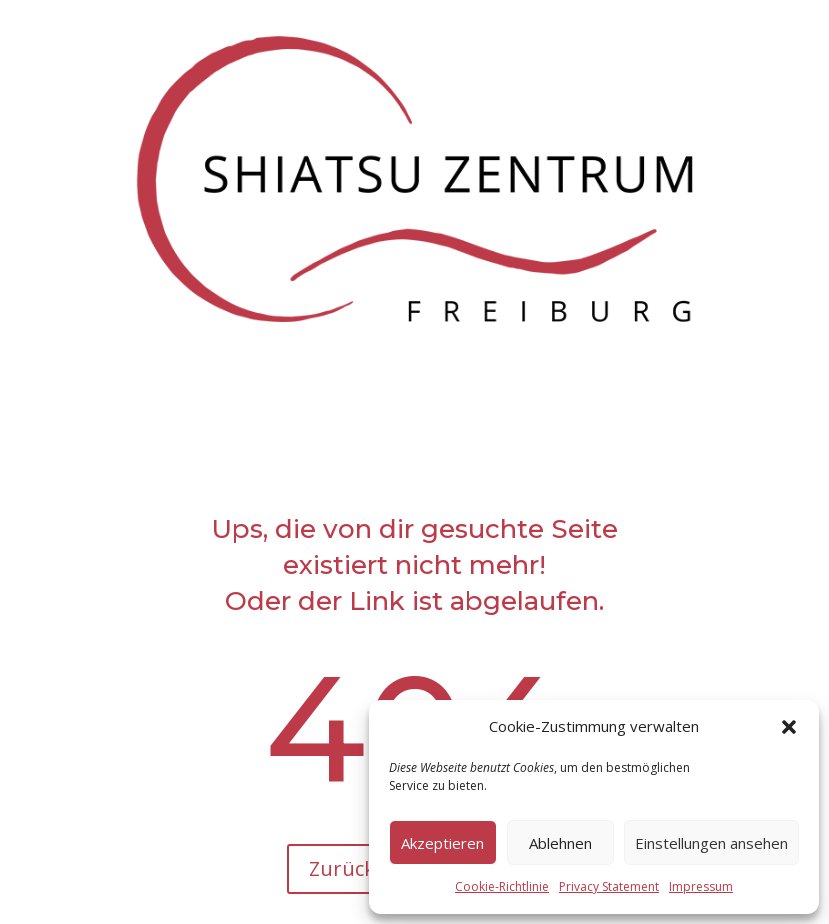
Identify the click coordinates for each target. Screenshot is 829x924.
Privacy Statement (609, 886)
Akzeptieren (442, 843)
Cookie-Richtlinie (502, 886)
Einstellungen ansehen (711, 843)
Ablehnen (560, 843)
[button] (789, 727)
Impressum (701, 886)
